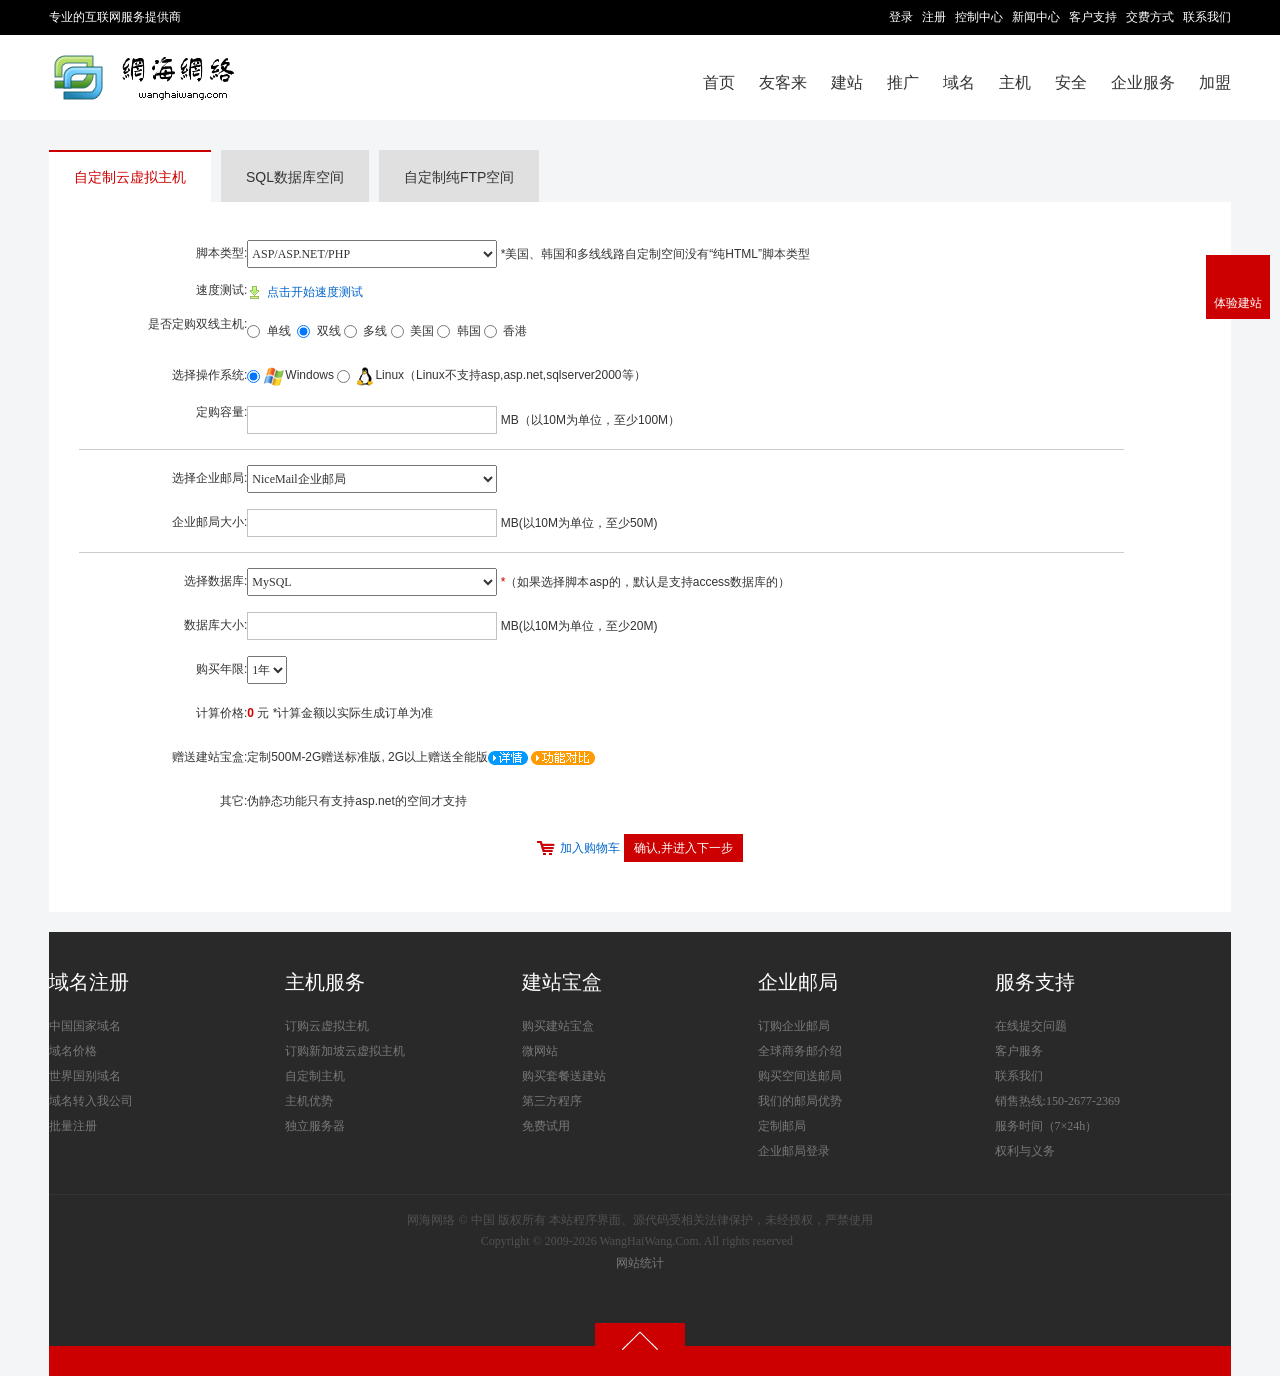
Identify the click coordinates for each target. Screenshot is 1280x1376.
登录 (901, 17)
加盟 (1215, 82)
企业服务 (1143, 82)
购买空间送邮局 (800, 1076)
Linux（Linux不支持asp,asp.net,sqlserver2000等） (499, 375)
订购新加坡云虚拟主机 (345, 1051)
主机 (1015, 82)
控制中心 (979, 17)
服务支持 (1035, 982)
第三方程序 (552, 1101)
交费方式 (1150, 17)
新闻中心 (1036, 17)
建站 (847, 82)
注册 (934, 17)
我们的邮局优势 (800, 1101)
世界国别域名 (85, 1076)
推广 (903, 82)
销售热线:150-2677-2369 (1057, 1101)
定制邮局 (782, 1126)
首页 (719, 82)
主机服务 (325, 982)
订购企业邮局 (794, 1026)
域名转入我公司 (91, 1101)
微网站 (540, 1051)
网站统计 (640, 1263)
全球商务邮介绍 (800, 1051)
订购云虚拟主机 (327, 1026)
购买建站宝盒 (558, 1026)
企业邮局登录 (794, 1151)
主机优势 (309, 1101)
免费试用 (546, 1126)
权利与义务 (1025, 1151)
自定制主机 (315, 1076)
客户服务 (1019, 1051)
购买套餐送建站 (564, 1076)
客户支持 (1093, 17)
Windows (298, 375)
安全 (1071, 82)
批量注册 (73, 1126)
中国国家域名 (85, 1026)
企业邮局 (798, 982)
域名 (959, 82)
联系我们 (1207, 17)
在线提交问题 (1031, 1026)
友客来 (783, 82)
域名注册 (89, 982)
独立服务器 (315, 1126)
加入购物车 (590, 848)
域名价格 (73, 1051)
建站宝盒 (562, 982)
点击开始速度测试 (304, 292)
